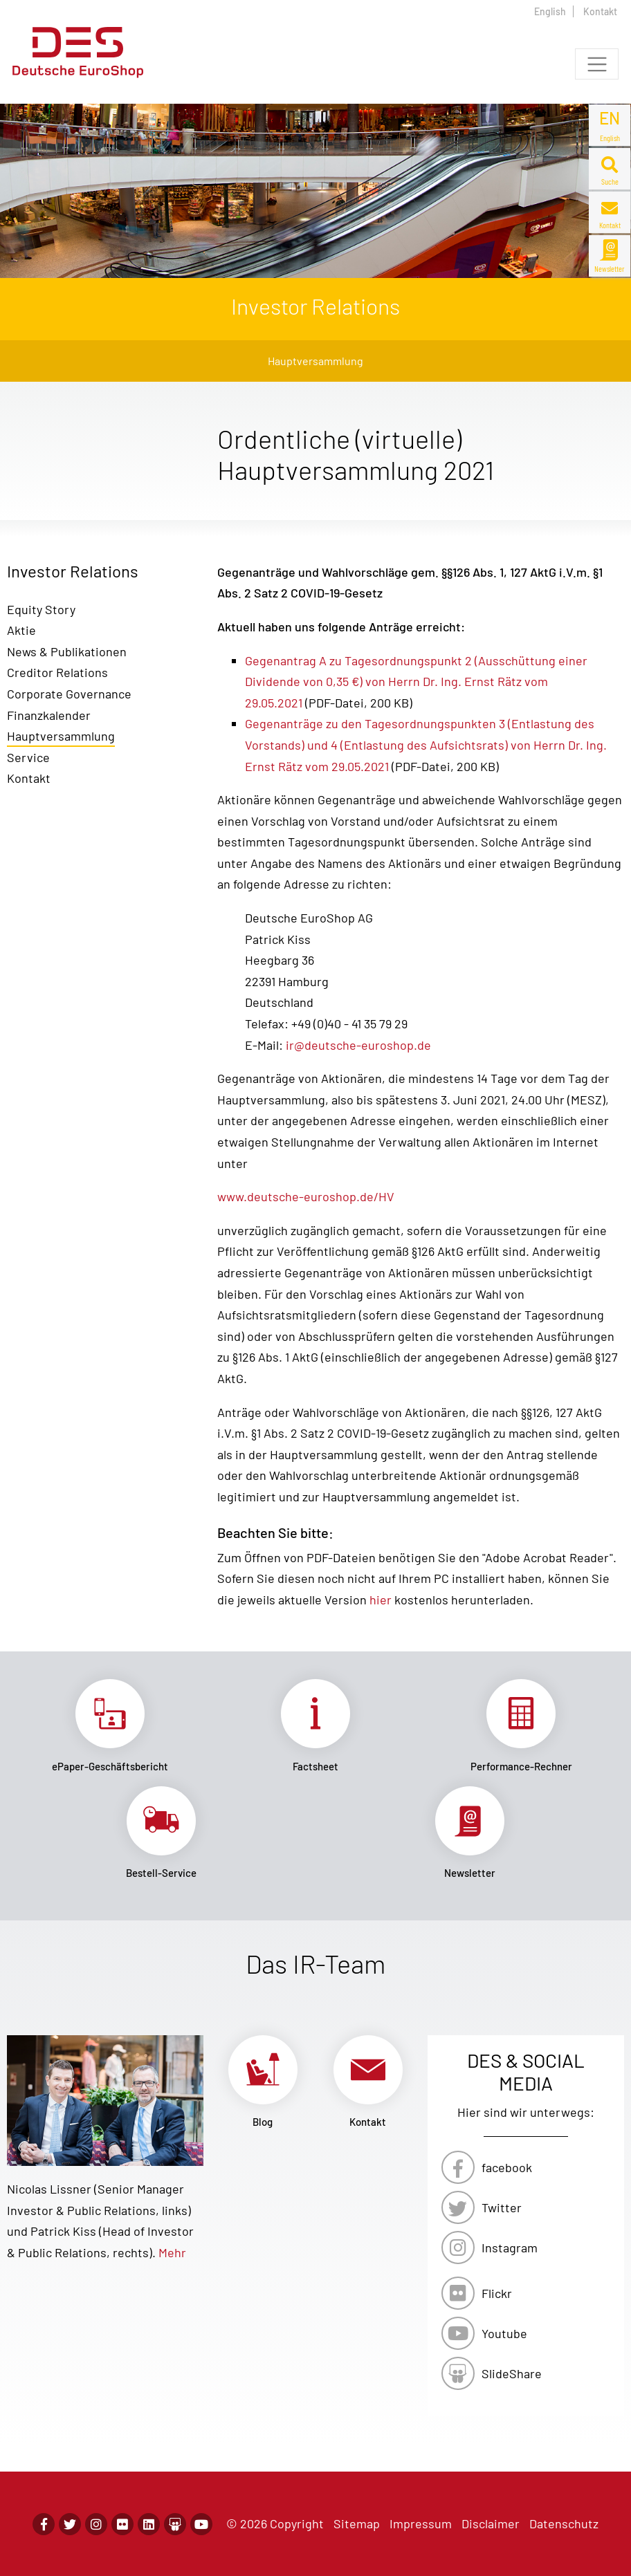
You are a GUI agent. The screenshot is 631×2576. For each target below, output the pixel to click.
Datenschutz (563, 2523)
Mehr (172, 2252)
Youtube (504, 2333)
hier (380, 1599)
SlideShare (512, 2373)
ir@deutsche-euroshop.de (357, 1045)
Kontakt (600, 11)
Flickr (497, 2293)
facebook (507, 2167)
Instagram (510, 2247)
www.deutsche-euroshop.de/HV (305, 1196)
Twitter (502, 2207)
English (550, 11)
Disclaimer (490, 2523)
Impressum (421, 2523)
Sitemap (356, 2523)
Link (109, 1725)
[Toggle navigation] (597, 64)
